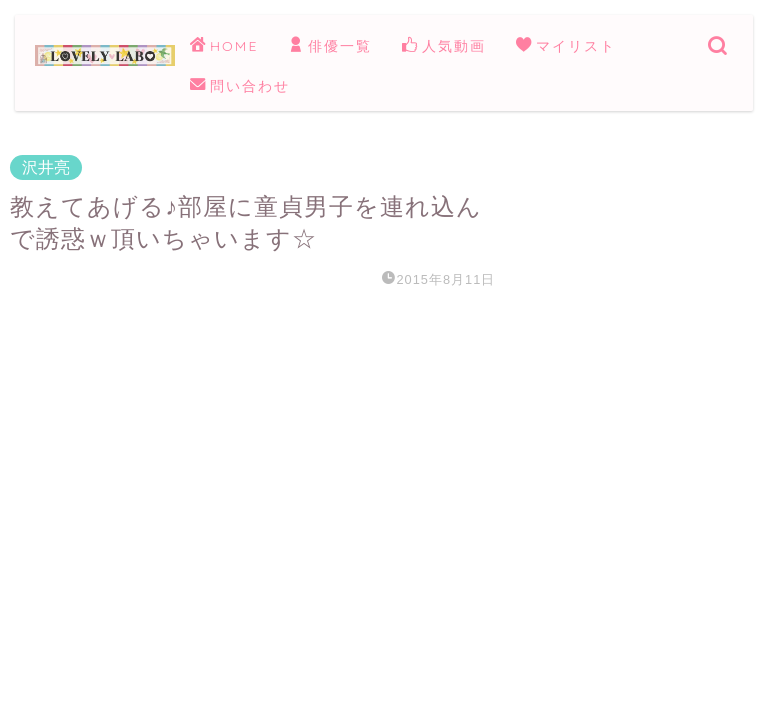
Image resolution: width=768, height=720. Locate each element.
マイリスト (566, 47)
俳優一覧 (330, 47)
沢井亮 (46, 167)
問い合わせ (240, 87)
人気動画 (444, 47)
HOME (224, 47)
